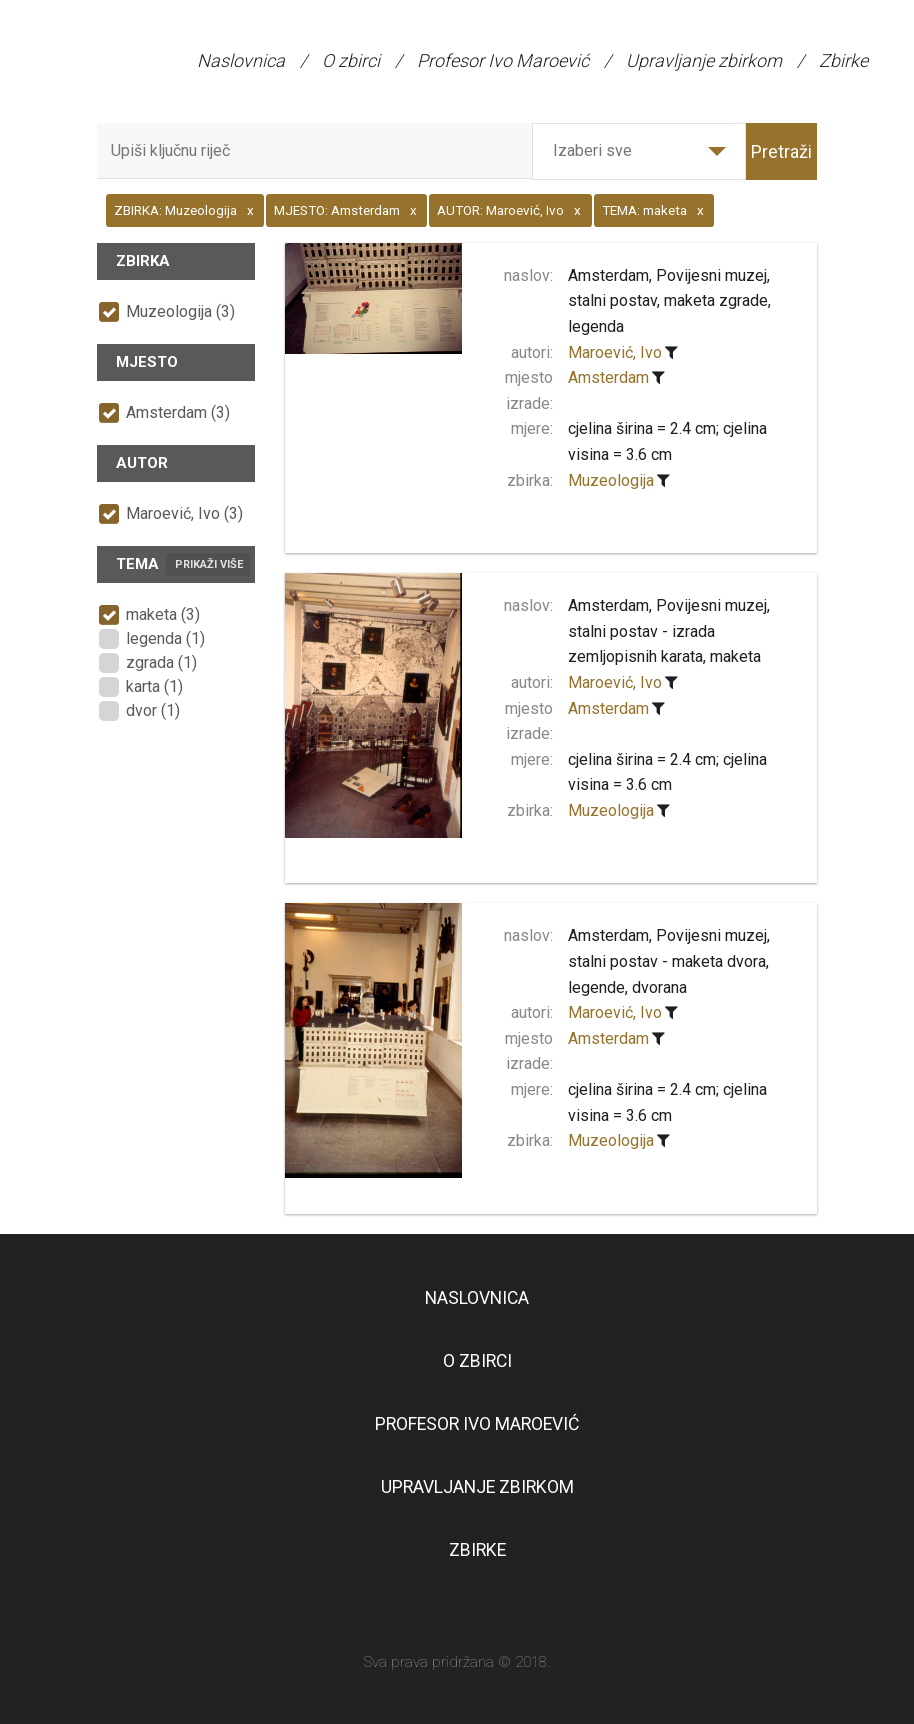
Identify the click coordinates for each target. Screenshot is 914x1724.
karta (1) (154, 686)
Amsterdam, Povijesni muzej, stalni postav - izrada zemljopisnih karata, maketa (669, 631)
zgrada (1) (161, 662)
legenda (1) (165, 638)
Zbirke (843, 60)
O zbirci (351, 60)
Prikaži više (209, 564)
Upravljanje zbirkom (704, 60)
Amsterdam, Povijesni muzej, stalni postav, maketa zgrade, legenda (669, 301)
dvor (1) (153, 710)
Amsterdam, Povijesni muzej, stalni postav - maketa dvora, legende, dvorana (669, 961)
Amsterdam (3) (178, 412)
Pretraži (781, 151)
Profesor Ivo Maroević (503, 60)
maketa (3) (163, 614)
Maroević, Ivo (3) (184, 513)
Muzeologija (611, 480)
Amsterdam (608, 377)
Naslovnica (241, 60)
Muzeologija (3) (180, 311)
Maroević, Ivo (615, 352)
